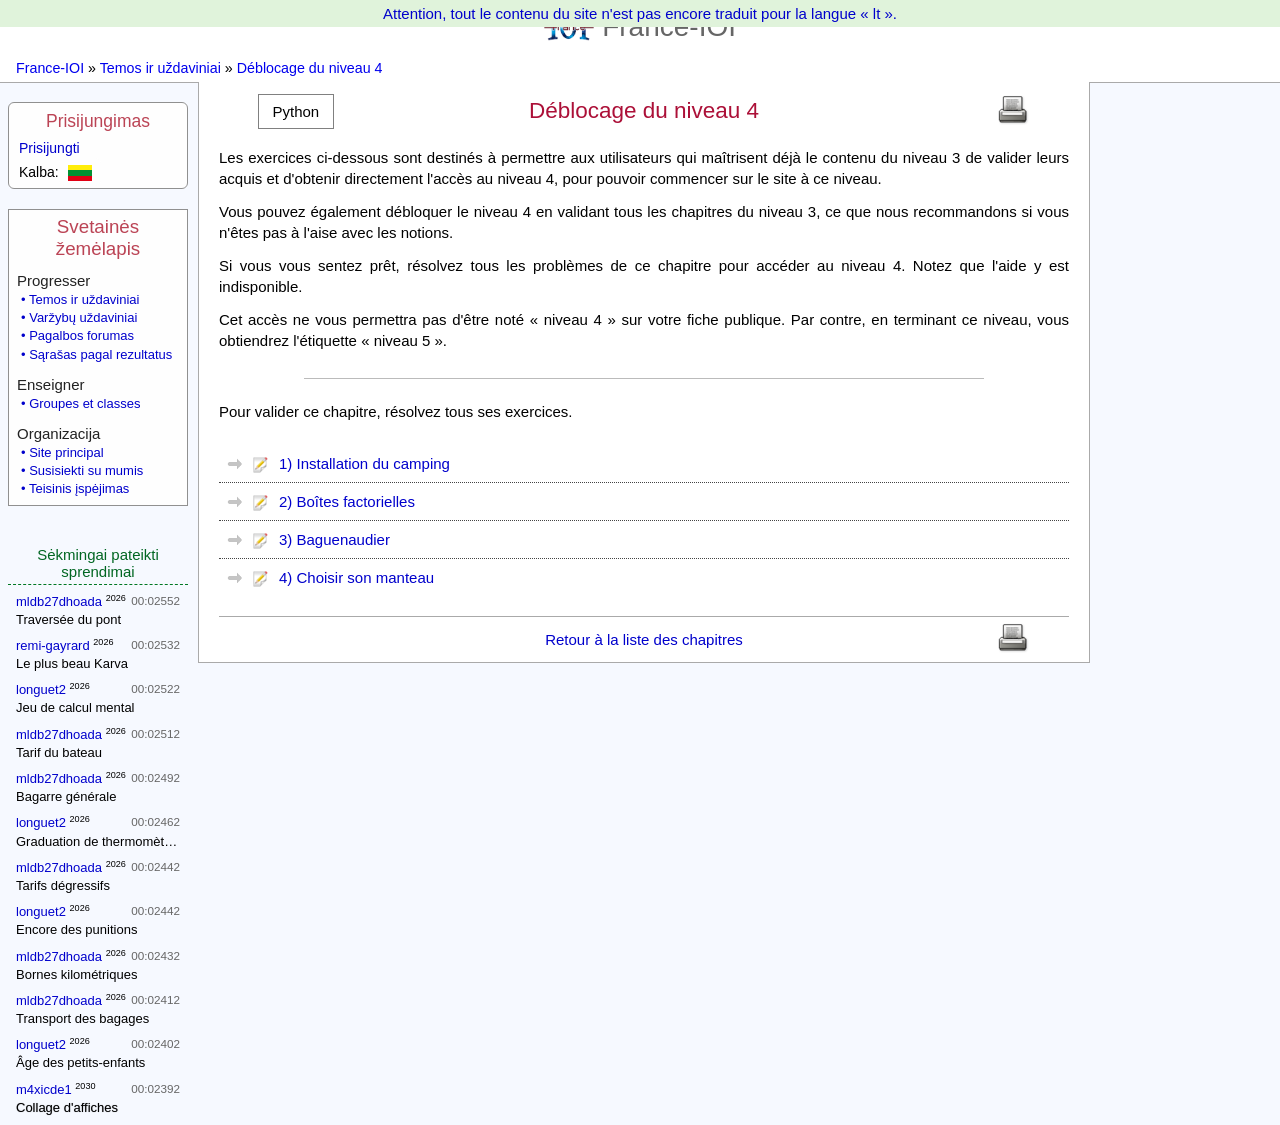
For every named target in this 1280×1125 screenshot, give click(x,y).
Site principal (66, 452)
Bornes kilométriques (76, 974)
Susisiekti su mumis (86, 470)
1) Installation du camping (364, 463)
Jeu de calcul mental (75, 707)
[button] (296, 111)
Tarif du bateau (59, 752)
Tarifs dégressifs (63, 885)
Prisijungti (49, 148)
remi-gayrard (53, 645)
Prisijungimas (98, 121)
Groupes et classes (84, 403)
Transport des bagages (82, 1018)
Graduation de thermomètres (99, 841)
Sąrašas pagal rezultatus (100, 354)
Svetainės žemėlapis (98, 237)
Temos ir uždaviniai (160, 68)
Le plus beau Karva (72, 663)
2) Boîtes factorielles (347, 501)
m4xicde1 (44, 1089)
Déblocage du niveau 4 (310, 68)
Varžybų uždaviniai (83, 317)
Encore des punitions (76, 929)
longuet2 (41, 689)
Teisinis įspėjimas (79, 488)
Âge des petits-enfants (80, 1062)
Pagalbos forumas (81, 335)
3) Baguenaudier (334, 539)
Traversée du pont (68, 619)
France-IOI (50, 68)
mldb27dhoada (59, 601)
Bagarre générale (66, 796)
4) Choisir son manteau (356, 577)
